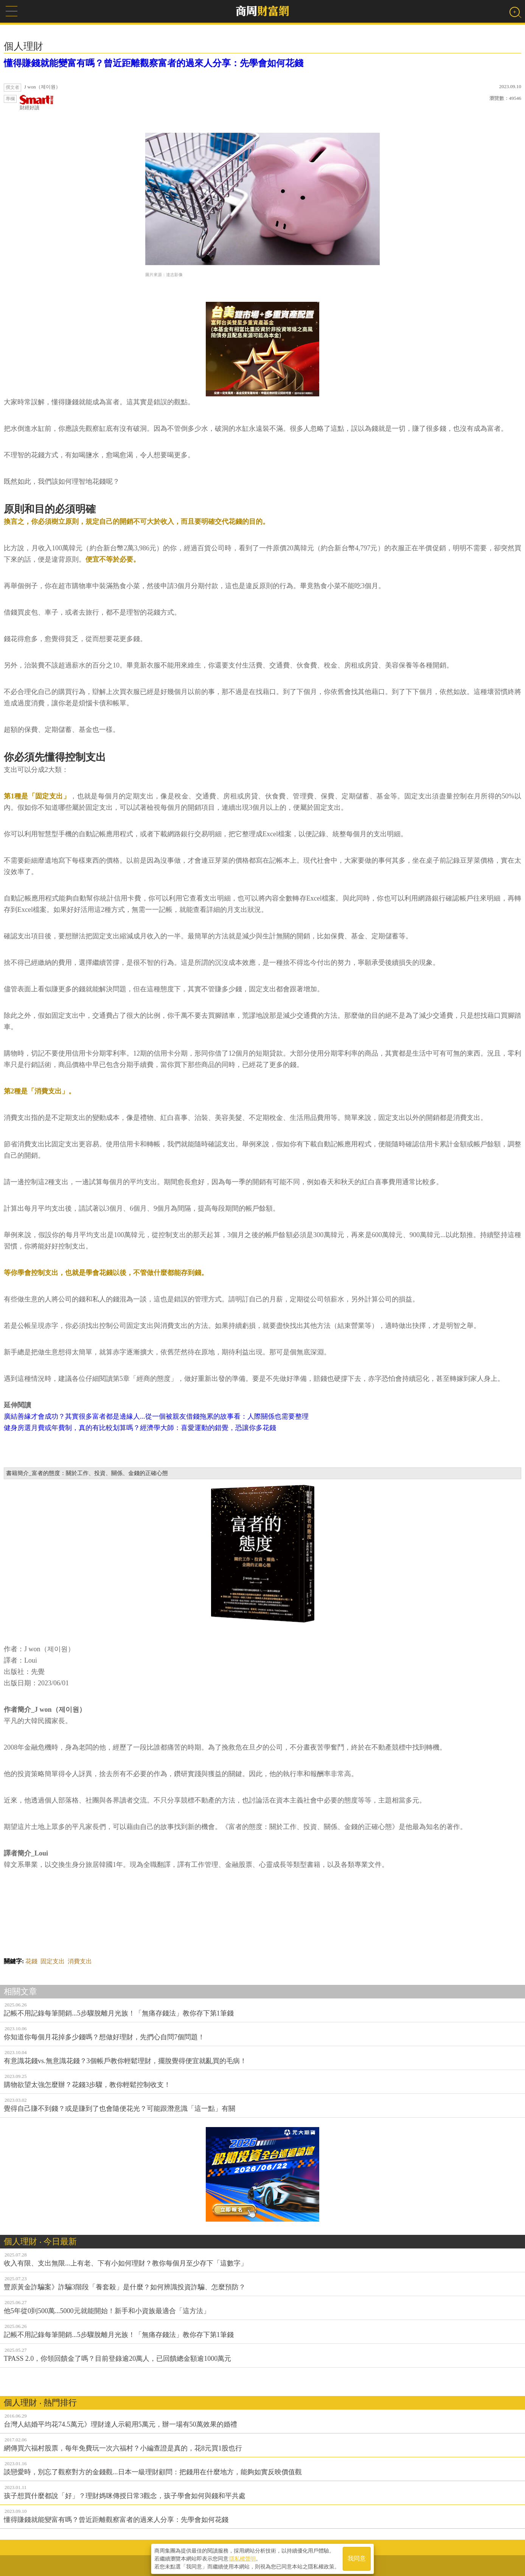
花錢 (31, 1961)
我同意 (357, 2557)
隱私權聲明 (242, 2557)
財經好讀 (37, 102)
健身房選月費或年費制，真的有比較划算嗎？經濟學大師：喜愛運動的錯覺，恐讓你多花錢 (140, 1428)
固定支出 (52, 1961)
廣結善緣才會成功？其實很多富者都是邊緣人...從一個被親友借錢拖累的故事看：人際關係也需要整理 (156, 1416)
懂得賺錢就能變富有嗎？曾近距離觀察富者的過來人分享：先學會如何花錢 (153, 63)
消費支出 (80, 1961)
